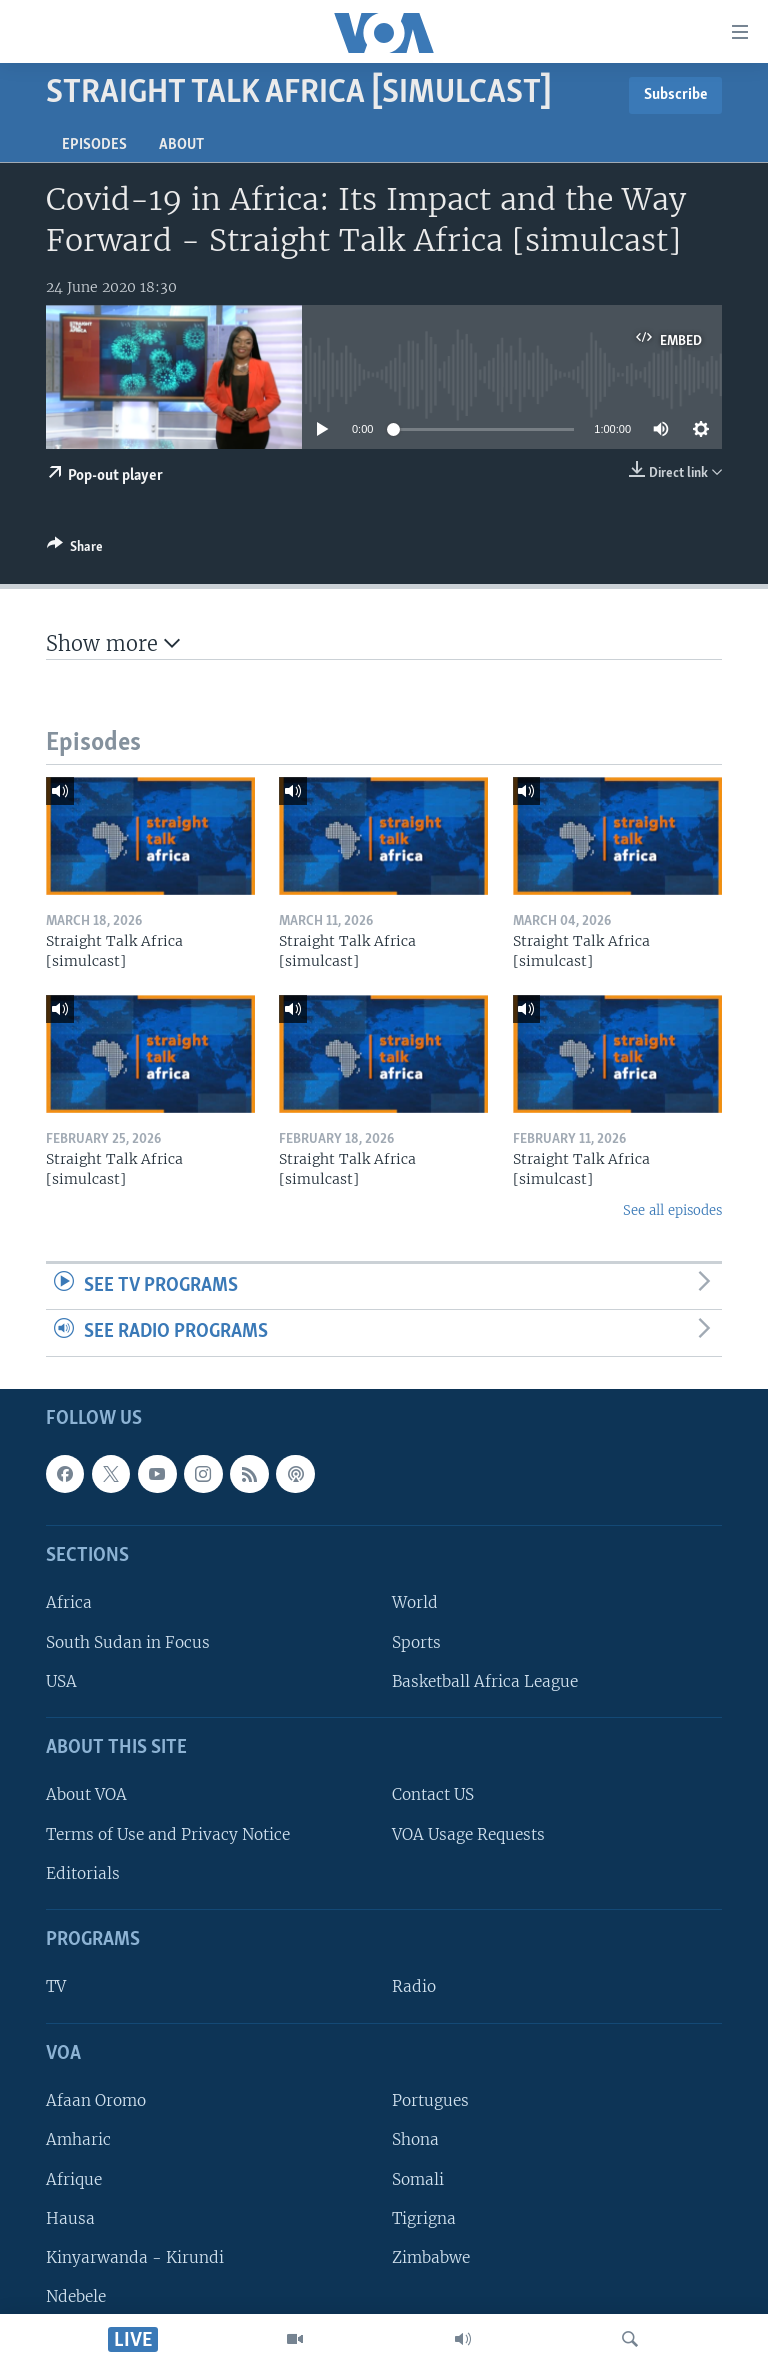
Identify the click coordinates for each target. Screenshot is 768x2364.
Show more (113, 643)
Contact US (433, 1794)
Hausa (70, 2217)
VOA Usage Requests (468, 1833)
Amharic (78, 2139)
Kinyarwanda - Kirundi (135, 2257)
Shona (415, 2139)
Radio (414, 1986)
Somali (418, 2178)
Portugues (430, 2100)
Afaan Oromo (96, 2100)
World (415, 1602)
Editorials (83, 1873)
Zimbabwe (431, 2257)
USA (61, 1681)
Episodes (94, 145)
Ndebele (76, 2296)
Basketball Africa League (485, 1681)
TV (56, 1986)
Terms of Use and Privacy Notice (168, 1833)
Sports (416, 1641)
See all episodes (672, 1210)
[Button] (75, 550)
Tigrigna (424, 2217)
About (181, 145)
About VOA (86, 1794)
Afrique (74, 2178)
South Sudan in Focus (128, 1641)
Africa (69, 1602)
